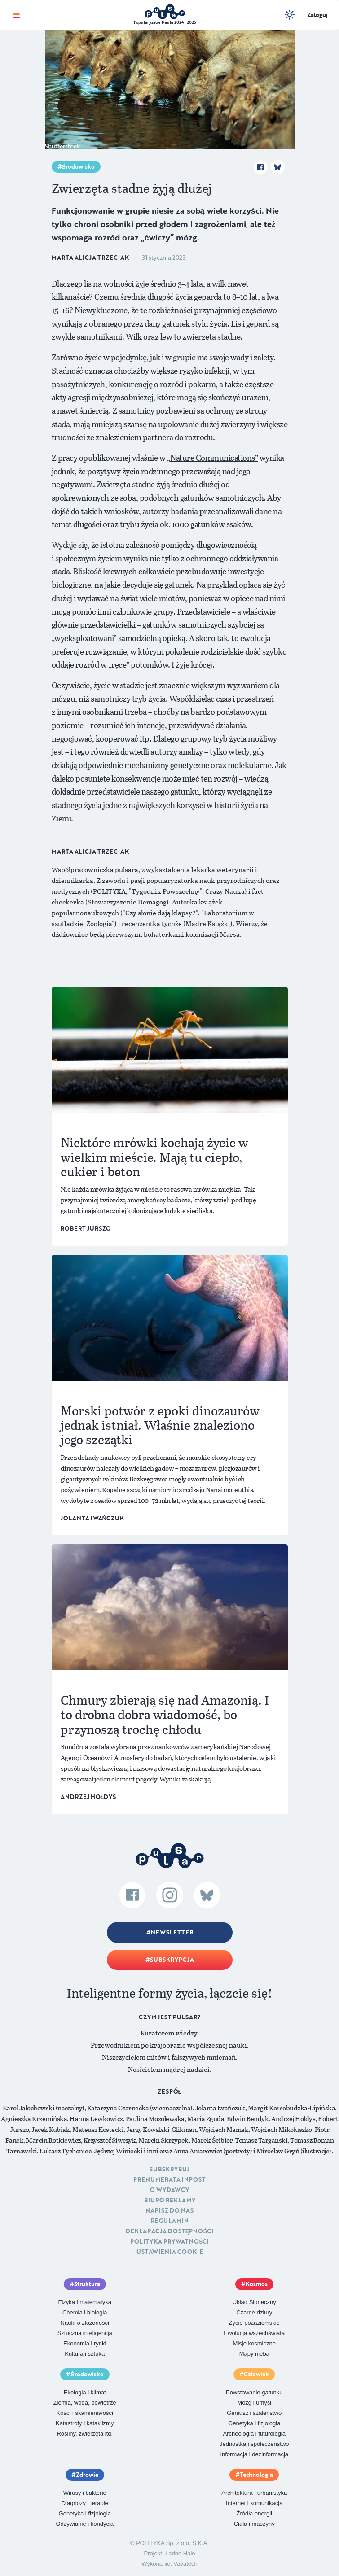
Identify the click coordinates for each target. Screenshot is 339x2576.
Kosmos (257, 2283)
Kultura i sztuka (85, 2353)
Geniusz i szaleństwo (254, 2413)
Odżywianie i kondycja (85, 2523)
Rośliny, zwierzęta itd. (85, 2433)
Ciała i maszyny (254, 2523)
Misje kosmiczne (254, 2343)
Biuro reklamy (169, 2200)
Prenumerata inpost (169, 2179)
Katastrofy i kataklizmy (85, 2423)
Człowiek (256, 2374)
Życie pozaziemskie (254, 2322)
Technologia (256, 2474)
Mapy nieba (254, 2353)
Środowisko (78, 166)
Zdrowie (87, 2474)
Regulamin (170, 2220)
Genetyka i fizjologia (254, 2423)
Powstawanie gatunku (254, 2392)
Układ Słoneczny (254, 2302)
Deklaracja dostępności (169, 2231)
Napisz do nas (169, 2210)
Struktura (87, 2283)
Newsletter (172, 1932)
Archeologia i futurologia (254, 2433)
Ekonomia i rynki (84, 2343)
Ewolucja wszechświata (254, 2333)
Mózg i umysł (254, 2402)
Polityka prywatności (169, 2241)
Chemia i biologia (84, 2312)
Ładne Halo (180, 2553)
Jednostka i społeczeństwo (254, 2444)
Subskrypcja (172, 1959)
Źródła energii (255, 2513)
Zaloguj (317, 14)
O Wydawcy (169, 2189)
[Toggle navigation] (16, 15)
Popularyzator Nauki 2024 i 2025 (165, 22)
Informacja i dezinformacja (254, 2454)
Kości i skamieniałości (85, 2413)
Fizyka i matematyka (84, 2302)
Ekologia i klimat (85, 2392)
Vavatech (186, 2563)
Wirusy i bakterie (84, 2492)
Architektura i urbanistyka (254, 2492)
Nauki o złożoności (85, 2322)
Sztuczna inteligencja (84, 2333)
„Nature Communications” (212, 457)
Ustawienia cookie (169, 2251)
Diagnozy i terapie (85, 2503)
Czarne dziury (254, 2312)
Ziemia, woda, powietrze (84, 2402)
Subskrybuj (169, 2169)
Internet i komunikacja (254, 2503)
